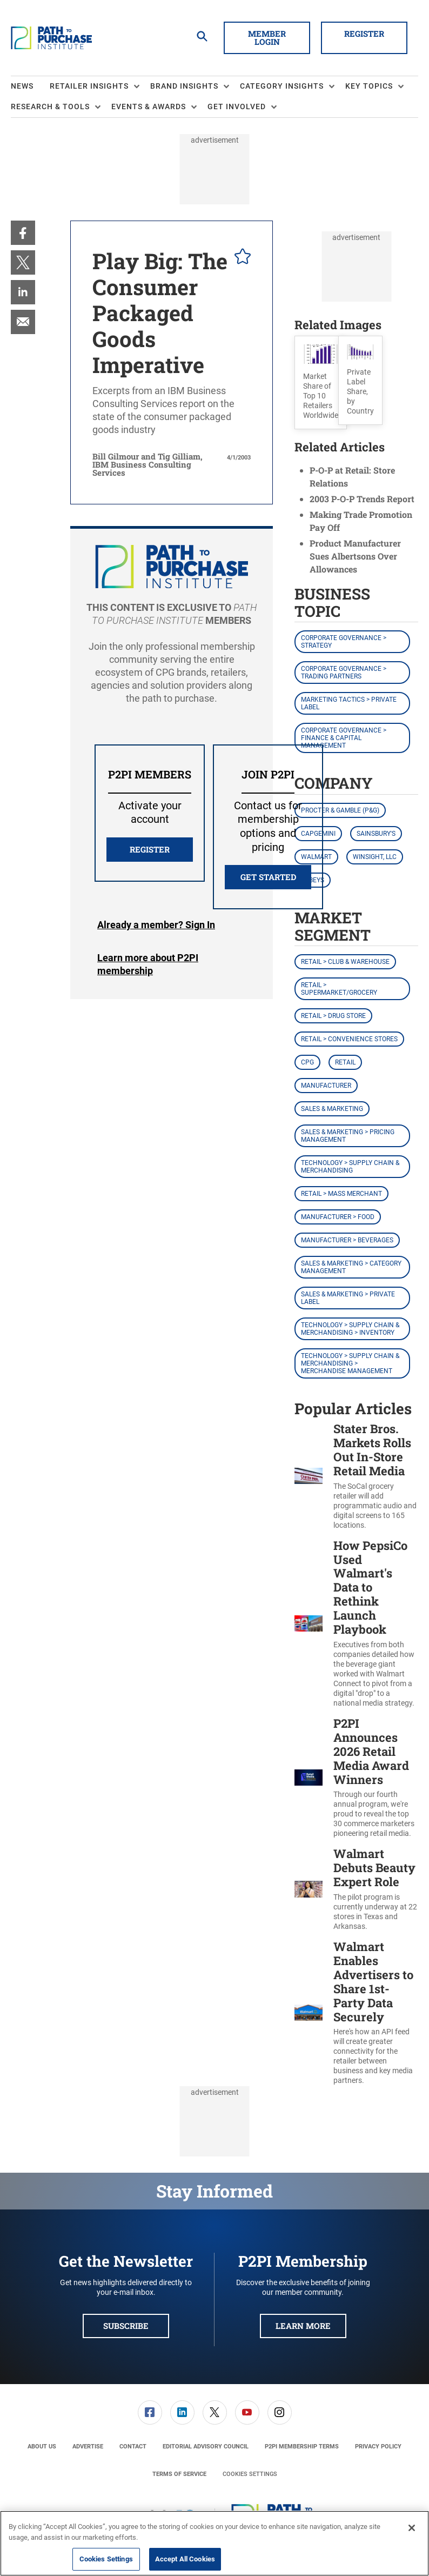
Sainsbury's (376, 833)
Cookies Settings (250, 2474)
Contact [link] (132, 2446)
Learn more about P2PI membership (147, 964)
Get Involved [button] (236, 106)
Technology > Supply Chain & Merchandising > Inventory (350, 1328)
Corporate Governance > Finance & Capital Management (343, 738)
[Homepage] (51, 38)
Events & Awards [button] (148, 106)
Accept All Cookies (185, 2559)
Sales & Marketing (332, 1109)
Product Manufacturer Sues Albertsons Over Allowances (355, 556)
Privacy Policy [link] (378, 2446)
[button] (320, 382)
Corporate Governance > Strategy (343, 641)
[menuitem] (30, 86)
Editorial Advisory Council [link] (206, 2446)
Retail (345, 1062)
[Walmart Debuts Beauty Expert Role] (308, 1889)
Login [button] (156, 925)
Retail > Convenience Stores (349, 1039)
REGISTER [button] (150, 849)
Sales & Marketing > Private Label (348, 1298)
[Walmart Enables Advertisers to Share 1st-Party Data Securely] (308, 2013)
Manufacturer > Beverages (347, 1240)
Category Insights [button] (282, 86)
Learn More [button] (303, 2325)
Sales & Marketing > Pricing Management (347, 1135)
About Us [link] (42, 2446)
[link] (23, 233)
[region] (214, 2543)
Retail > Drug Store (333, 1016)
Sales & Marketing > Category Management (351, 1267)
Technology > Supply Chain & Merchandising (350, 1166)
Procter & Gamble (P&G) (340, 810)
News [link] (22, 86)
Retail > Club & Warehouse (345, 962)
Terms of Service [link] (179, 2474)
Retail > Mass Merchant (341, 1193)
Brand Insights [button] (184, 86)
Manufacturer (326, 1085)
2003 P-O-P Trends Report (362, 498)
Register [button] (364, 33)
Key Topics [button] (369, 86)
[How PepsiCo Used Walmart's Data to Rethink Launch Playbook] (308, 1623)
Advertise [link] (87, 2446)
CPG (307, 1062)
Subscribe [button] (126, 2325)
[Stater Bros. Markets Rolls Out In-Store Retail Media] (308, 1476)
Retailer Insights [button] (89, 86)
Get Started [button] (268, 876)
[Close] (412, 2528)
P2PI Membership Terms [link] (302, 2446)
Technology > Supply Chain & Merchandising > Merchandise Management (350, 1363)
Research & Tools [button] (50, 106)
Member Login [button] (267, 37)
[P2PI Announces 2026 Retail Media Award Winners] (308, 1777)
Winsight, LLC (375, 857)
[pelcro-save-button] (240, 258)
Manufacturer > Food (337, 1217)
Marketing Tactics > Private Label (349, 703)
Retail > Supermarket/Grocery (339, 988)
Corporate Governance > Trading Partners (343, 672)
